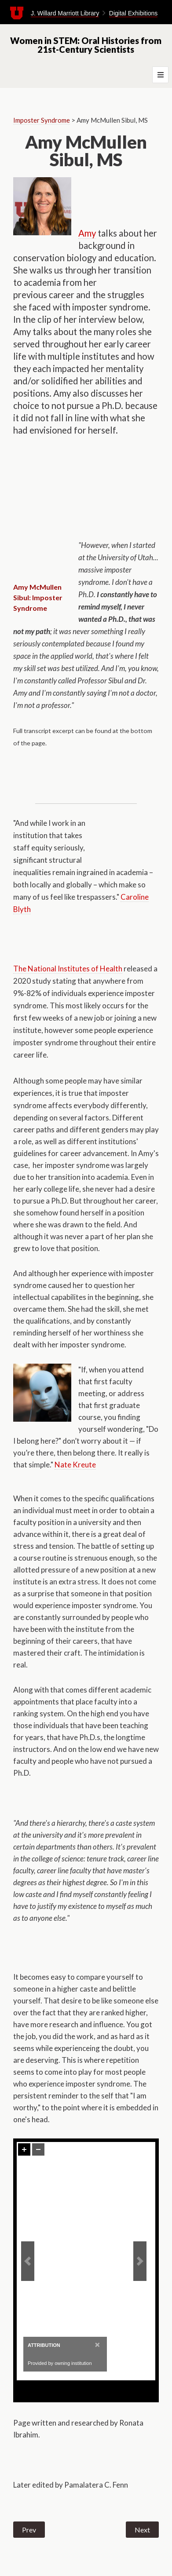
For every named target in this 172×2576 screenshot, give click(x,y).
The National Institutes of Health (67, 968)
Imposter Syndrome (41, 120)
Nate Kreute (75, 1464)
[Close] (97, 2344)
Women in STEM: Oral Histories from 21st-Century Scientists (85, 45)
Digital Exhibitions (133, 13)
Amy (87, 233)
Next (142, 2529)
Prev (29, 2529)
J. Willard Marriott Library (65, 13)
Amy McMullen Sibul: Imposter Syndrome (37, 597)
